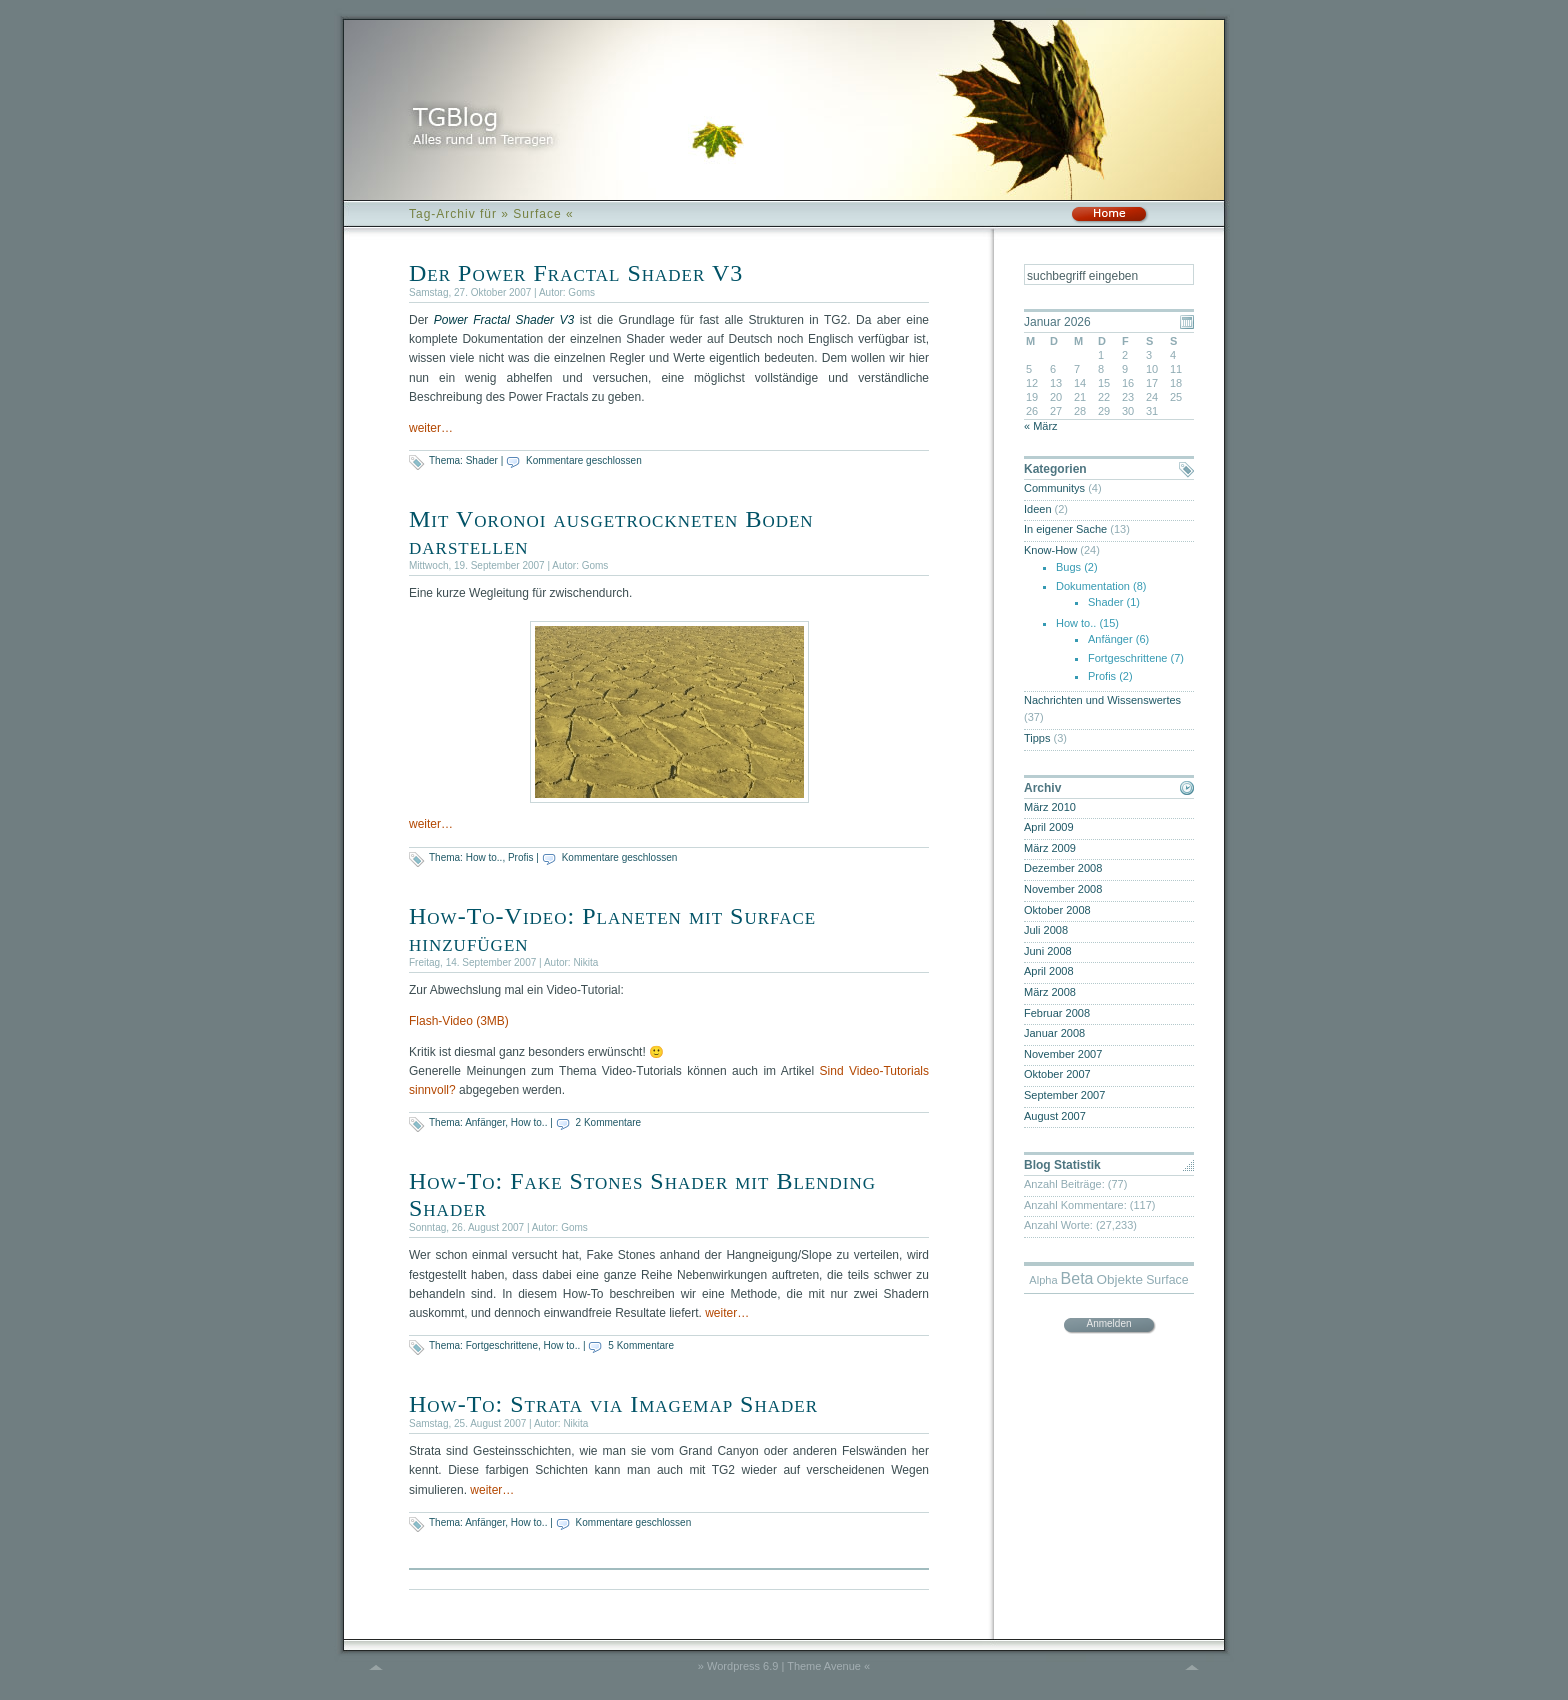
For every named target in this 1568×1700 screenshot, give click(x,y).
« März (1041, 426)
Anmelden (1108, 1323)
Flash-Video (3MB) (459, 1021)
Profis (521, 857)
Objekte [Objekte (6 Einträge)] (1120, 1279)
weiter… (431, 428)
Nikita (585, 962)
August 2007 (1055, 1116)
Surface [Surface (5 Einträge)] (1167, 1280)
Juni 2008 (1048, 951)
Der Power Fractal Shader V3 (576, 273)
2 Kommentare (609, 1122)
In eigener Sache (1065, 529)
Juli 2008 (1046, 930)
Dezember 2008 (1063, 868)
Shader (482, 460)
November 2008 (1063, 889)
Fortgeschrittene (502, 1345)
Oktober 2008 (1057, 910)
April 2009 (1049, 827)
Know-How (1050, 550)
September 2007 (1064, 1095)
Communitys (1054, 488)
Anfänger (485, 1122)
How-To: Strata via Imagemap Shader (613, 1404)
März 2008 (1050, 992)
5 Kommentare (641, 1345)
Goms (581, 292)
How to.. (484, 857)
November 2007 (1063, 1054)
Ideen (1038, 509)
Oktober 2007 (1057, 1074)
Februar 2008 (1057, 1013)
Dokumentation (1093, 586)
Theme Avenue (824, 1666)
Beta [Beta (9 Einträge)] (1077, 1278)
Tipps (1037, 738)
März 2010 (1050, 807)
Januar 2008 (1054, 1033)
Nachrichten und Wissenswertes (1102, 700)
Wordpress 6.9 (742, 1666)
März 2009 (1050, 848)
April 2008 (1049, 971)
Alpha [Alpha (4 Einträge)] (1043, 1280)
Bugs (1068, 567)
